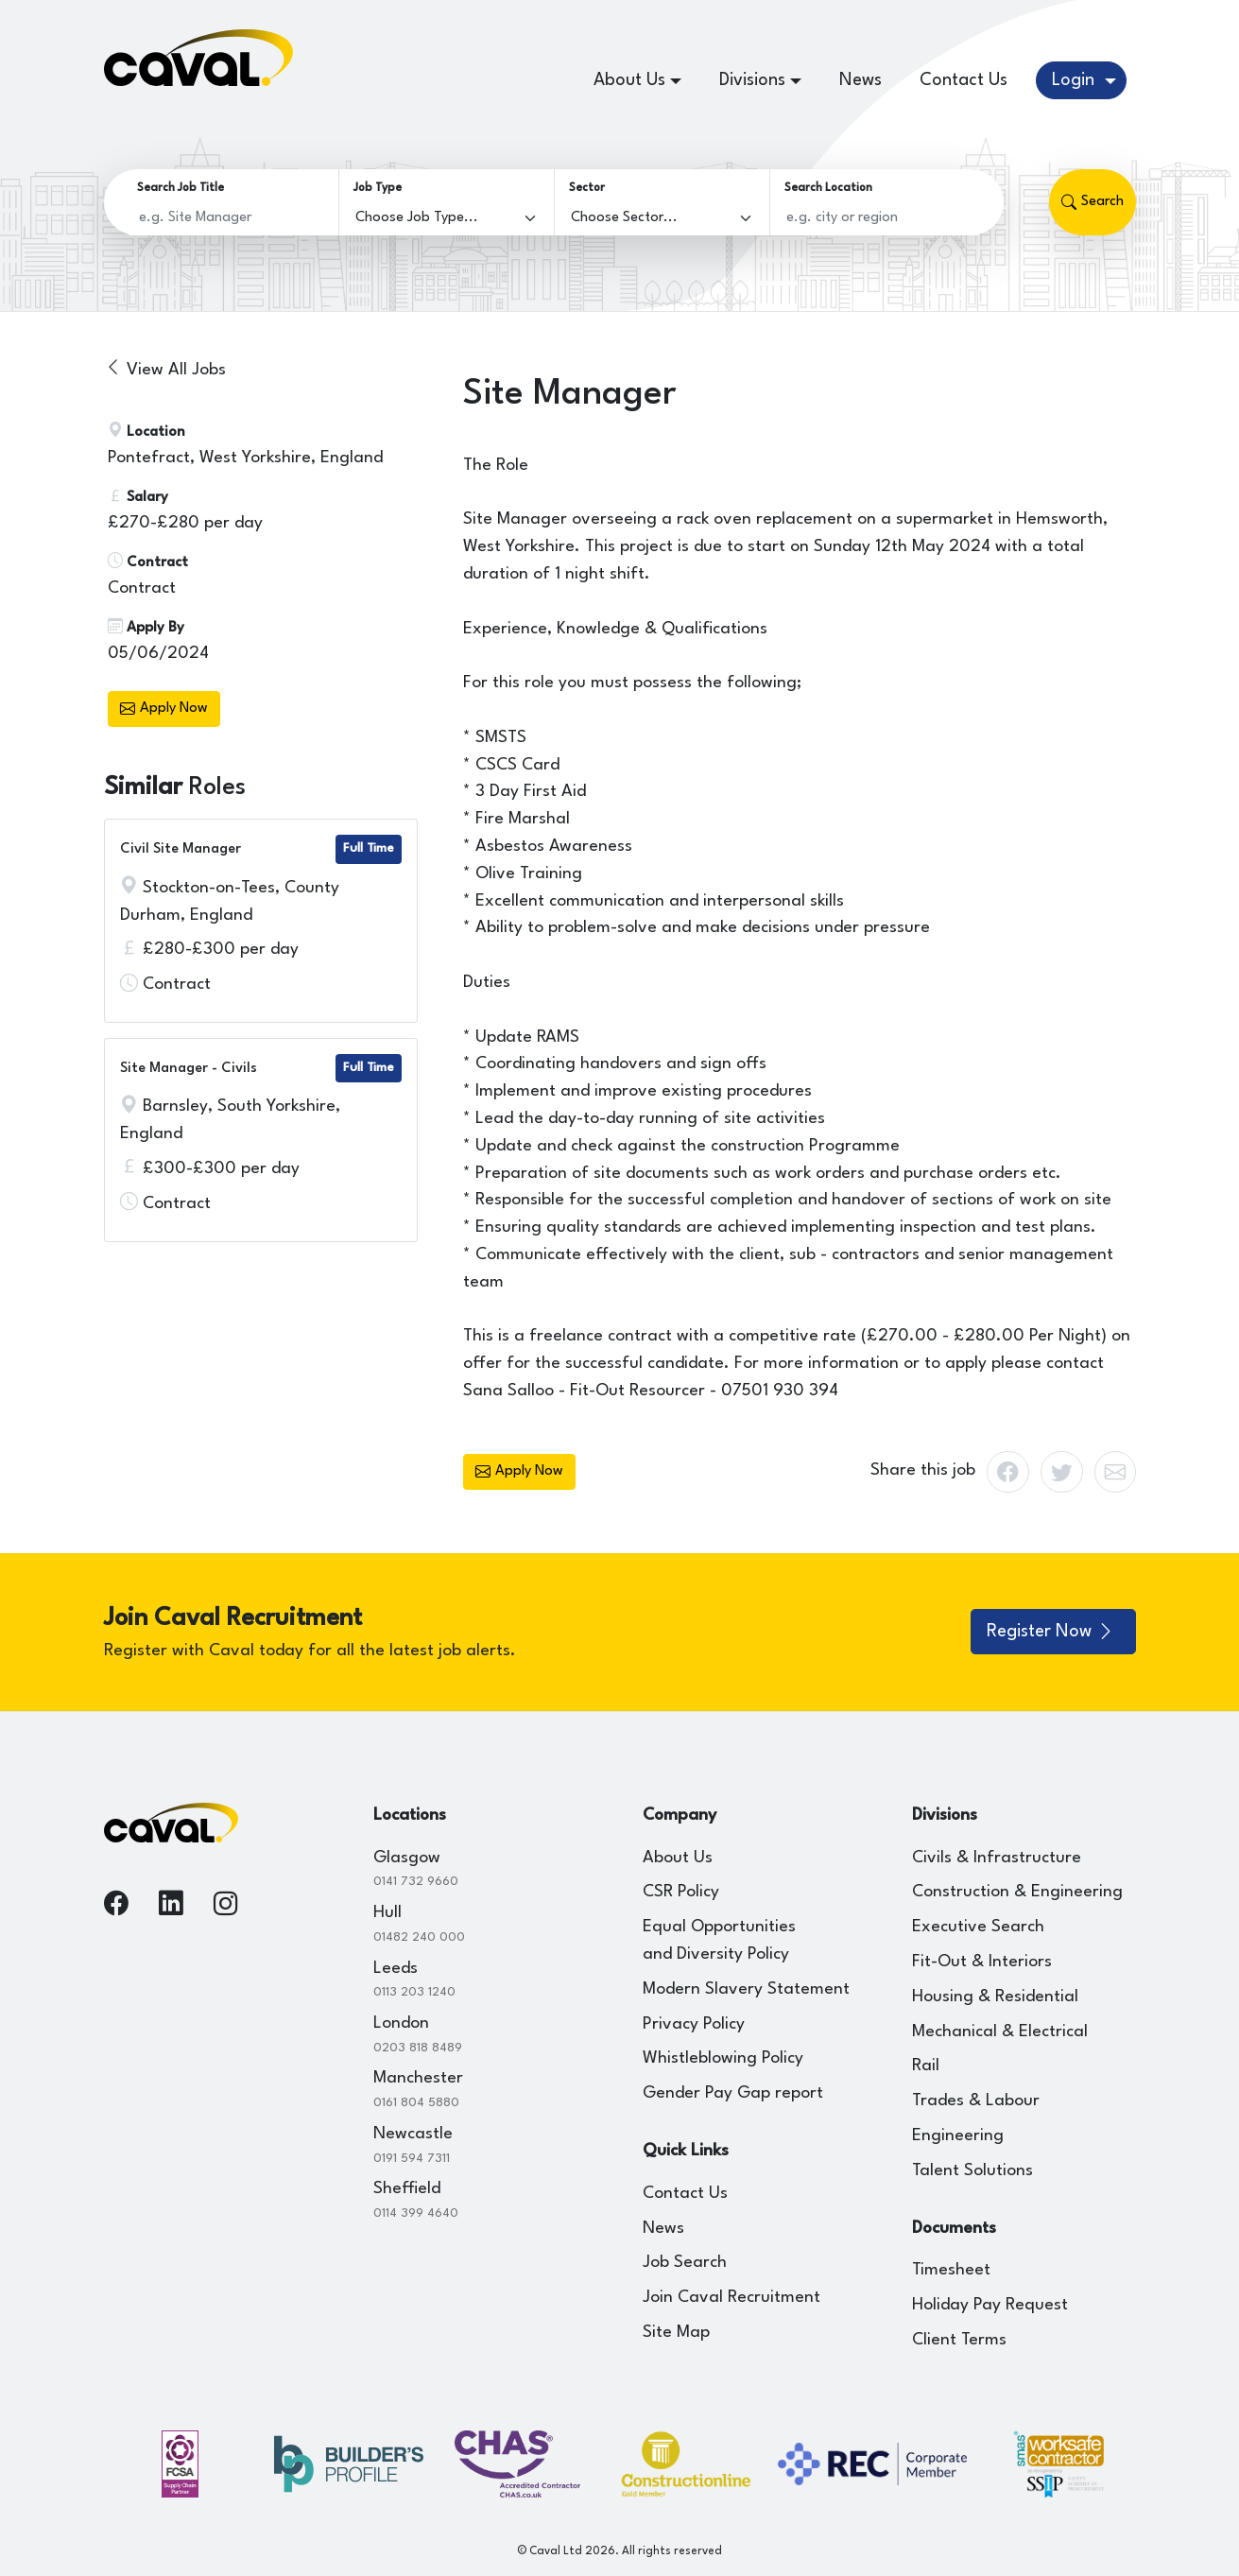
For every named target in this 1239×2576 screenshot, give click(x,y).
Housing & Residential (995, 1997)
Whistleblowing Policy (723, 2058)
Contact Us (963, 80)
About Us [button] (629, 80)
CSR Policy (681, 1892)
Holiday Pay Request (990, 2305)
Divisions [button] (752, 80)
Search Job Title (180, 188)
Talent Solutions (972, 2171)
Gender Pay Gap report (733, 2093)
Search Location (828, 188)
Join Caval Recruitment (731, 2298)
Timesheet (951, 2270)
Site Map (676, 2333)
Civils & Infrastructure (996, 1858)
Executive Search (978, 1927)
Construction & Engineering (1017, 1892)
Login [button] (1075, 80)
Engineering (958, 2136)
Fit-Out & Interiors (982, 1962)
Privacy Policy (694, 2024)
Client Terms (959, 2340)
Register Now (1051, 1631)
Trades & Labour (976, 2101)
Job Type (377, 188)
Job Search (685, 2263)
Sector (587, 188)
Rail (925, 2066)
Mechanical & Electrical (1000, 2032)
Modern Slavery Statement (746, 1989)
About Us (678, 1858)
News (860, 80)
